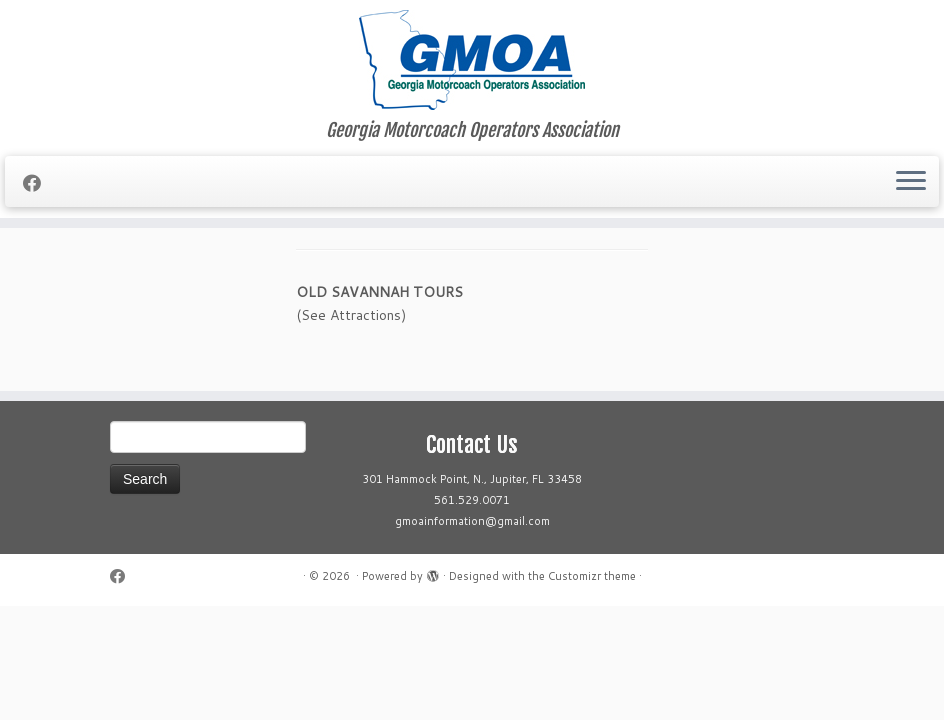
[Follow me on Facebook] (38, 183)
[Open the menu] (911, 182)
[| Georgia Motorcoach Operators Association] (472, 60)
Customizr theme (592, 576)
